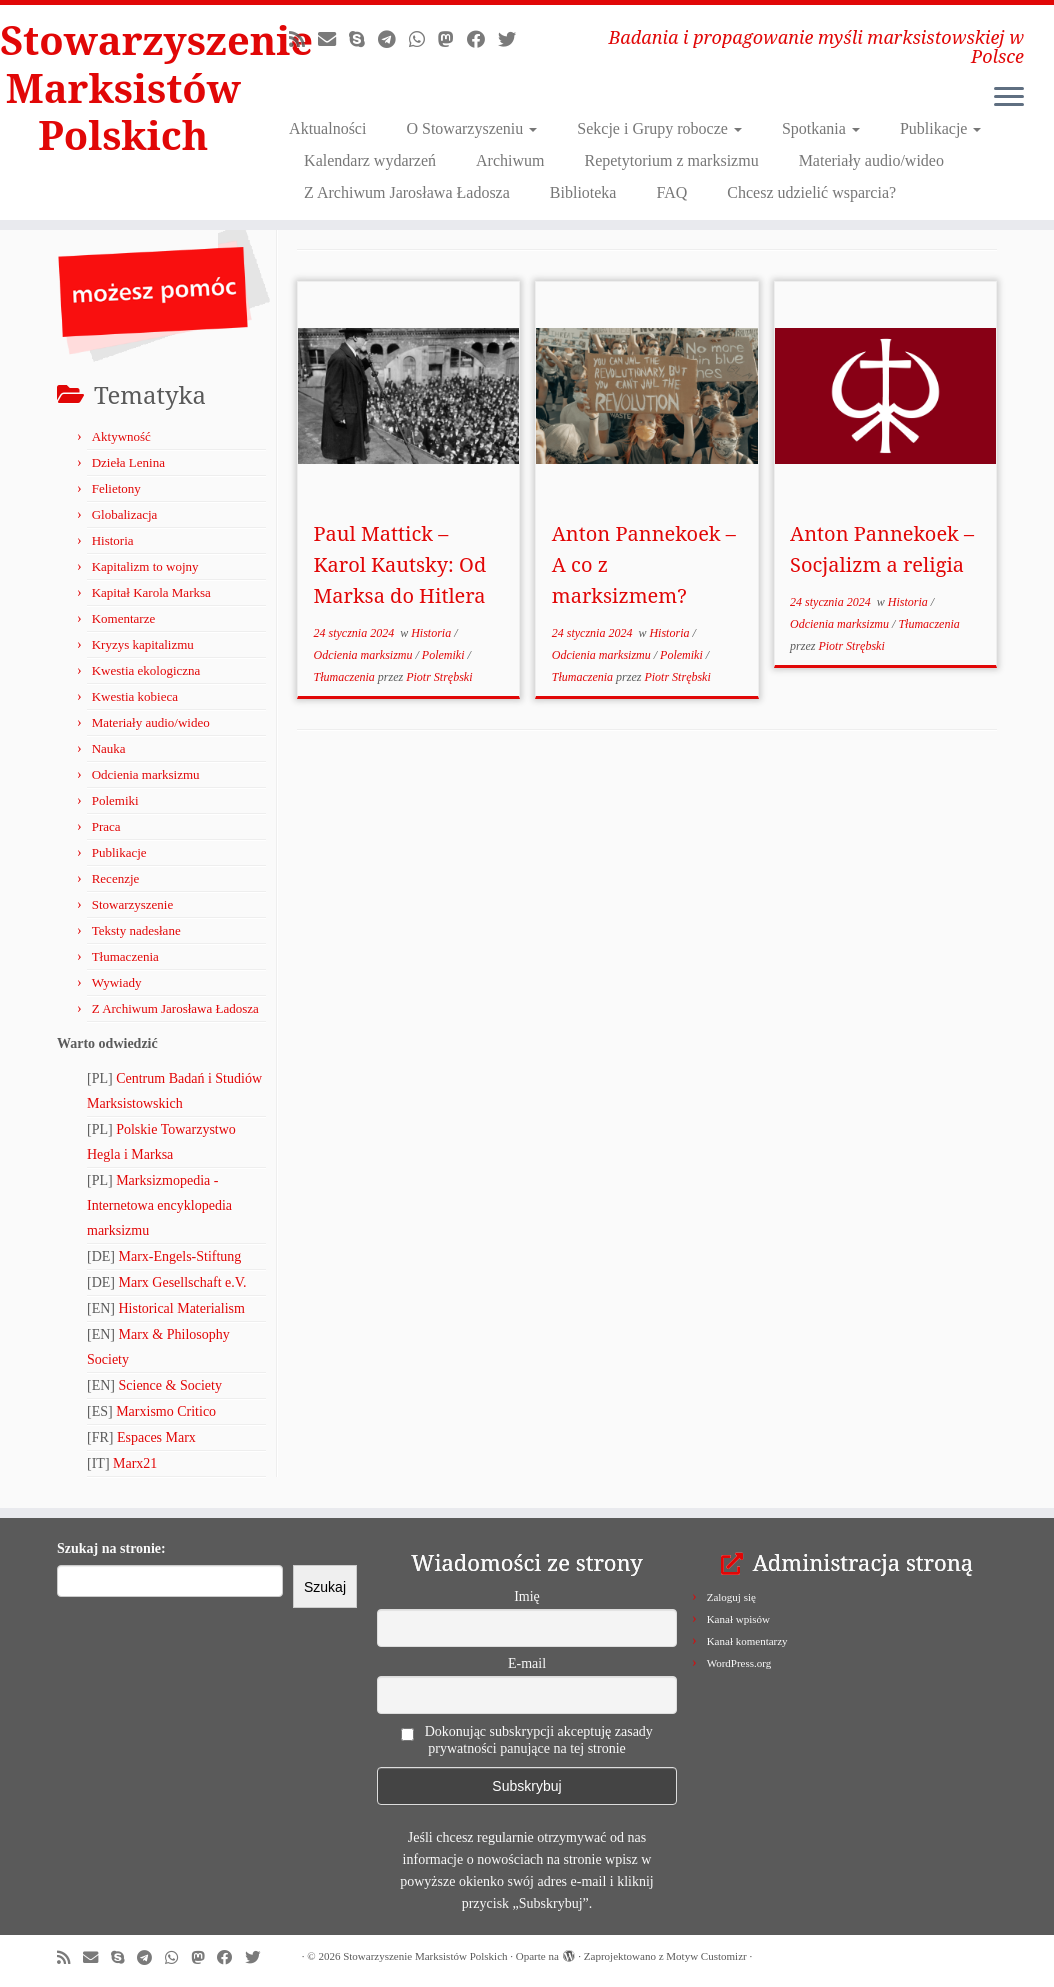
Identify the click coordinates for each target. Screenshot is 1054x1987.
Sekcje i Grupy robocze (659, 128)
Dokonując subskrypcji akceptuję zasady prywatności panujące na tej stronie (527, 1740)
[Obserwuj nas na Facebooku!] (482, 40)
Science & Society (170, 1385)
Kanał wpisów (738, 1619)
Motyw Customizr (706, 1956)
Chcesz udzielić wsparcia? (811, 192)
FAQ (671, 192)
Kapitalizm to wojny (145, 566)
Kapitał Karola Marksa (151, 592)
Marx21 (135, 1463)
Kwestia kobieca (135, 696)
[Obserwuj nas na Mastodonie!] (452, 40)
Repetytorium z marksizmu (671, 160)
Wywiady (117, 982)
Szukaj (325, 1587)
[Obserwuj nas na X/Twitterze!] (513, 40)
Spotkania (821, 128)
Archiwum (510, 160)
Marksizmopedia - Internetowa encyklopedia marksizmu (159, 1205)
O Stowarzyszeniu (471, 128)
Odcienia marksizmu (146, 774)
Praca (106, 826)
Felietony (116, 488)
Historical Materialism (182, 1308)
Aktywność (121, 436)
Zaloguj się (731, 1597)
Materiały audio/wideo (871, 160)
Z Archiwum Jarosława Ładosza (407, 192)
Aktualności (327, 128)
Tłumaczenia (125, 956)
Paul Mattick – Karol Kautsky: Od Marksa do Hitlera (399, 564)
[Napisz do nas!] (333, 40)
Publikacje (941, 128)
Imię (527, 1596)
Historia (113, 540)
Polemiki (115, 800)
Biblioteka (583, 192)
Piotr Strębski (439, 677)
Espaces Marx (156, 1437)
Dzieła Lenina (128, 462)
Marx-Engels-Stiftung (180, 1256)
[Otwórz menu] (1009, 98)
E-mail (527, 1663)
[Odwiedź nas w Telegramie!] (393, 40)
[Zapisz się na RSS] (303, 40)
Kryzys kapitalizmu (143, 644)
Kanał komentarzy (747, 1641)
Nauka (109, 748)
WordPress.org (739, 1663)
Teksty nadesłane (136, 930)
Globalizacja (125, 514)
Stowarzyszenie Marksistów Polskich (123, 88)
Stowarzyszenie (133, 904)
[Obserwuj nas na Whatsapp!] (423, 40)
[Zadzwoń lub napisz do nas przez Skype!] (363, 40)
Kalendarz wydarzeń (370, 160)
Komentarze (124, 618)
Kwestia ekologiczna (146, 670)
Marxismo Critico (166, 1411)
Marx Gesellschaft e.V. (183, 1282)
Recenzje (116, 878)
